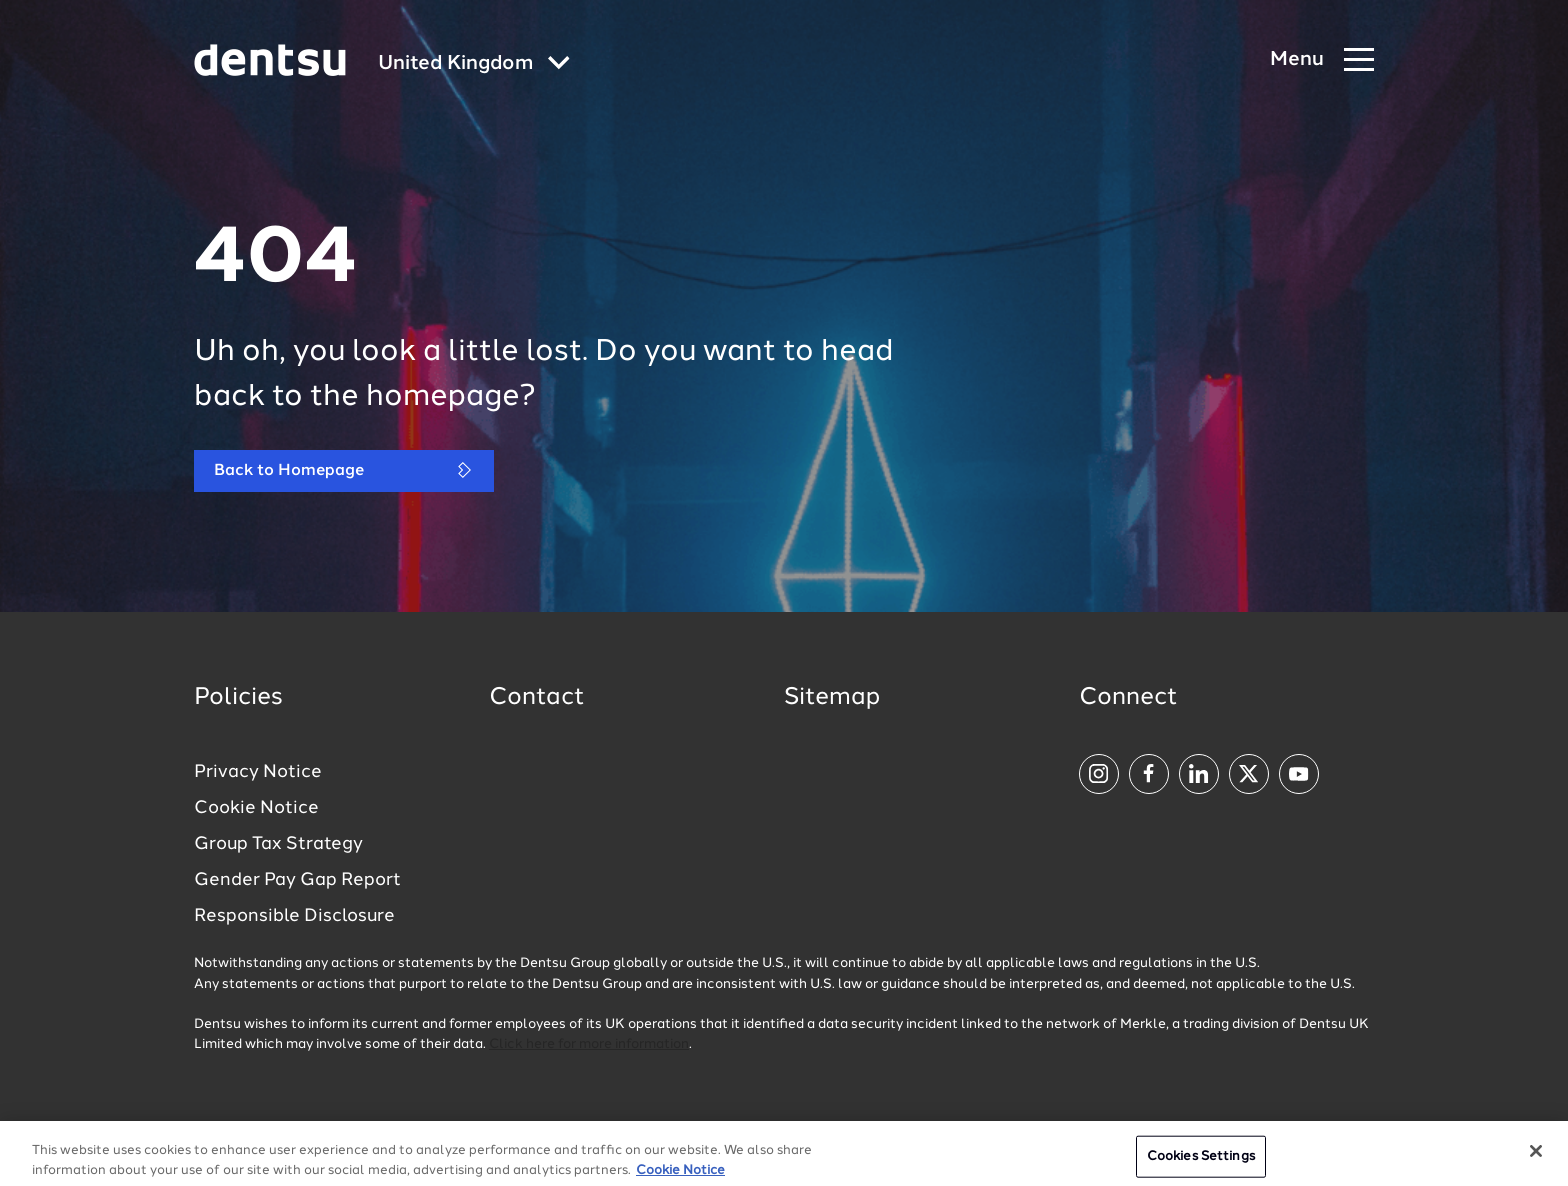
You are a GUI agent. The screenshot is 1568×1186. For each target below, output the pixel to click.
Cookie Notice (256, 808)
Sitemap (832, 698)
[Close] (1536, 1158)
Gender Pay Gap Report (297, 880)
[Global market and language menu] (474, 64)
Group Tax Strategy (278, 844)
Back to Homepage (344, 470)
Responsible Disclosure (294, 916)
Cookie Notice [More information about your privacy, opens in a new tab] (680, 1176)
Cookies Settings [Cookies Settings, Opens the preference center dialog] (1201, 1163)
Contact (537, 698)
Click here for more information (589, 1044)
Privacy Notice (258, 772)
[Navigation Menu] (1322, 60)
